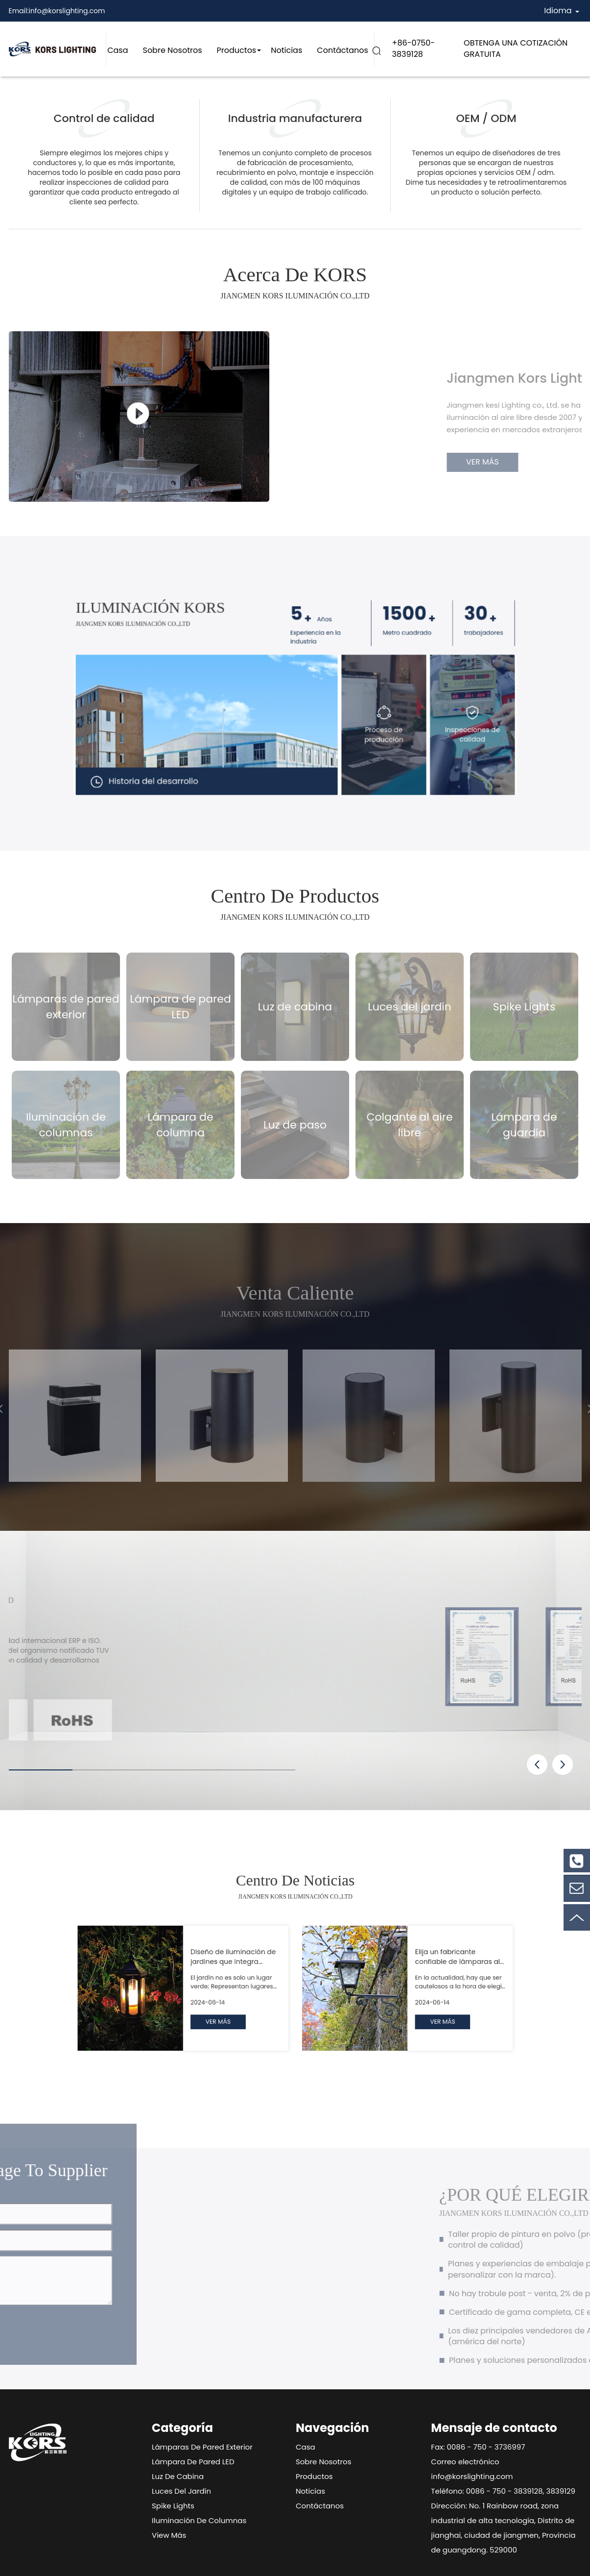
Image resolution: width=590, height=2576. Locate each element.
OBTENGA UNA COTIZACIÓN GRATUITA (515, 48)
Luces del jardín (181, 2491)
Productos (237, 50)
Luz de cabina (178, 2476)
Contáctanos (342, 50)
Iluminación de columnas (199, 2520)
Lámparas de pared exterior (202, 2447)
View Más (169, 2535)
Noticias (286, 50)
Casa (117, 50)
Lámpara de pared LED (193, 2461)
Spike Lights (173, 2506)
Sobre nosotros (172, 50)
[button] (537, 1764)
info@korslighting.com (66, 11)
